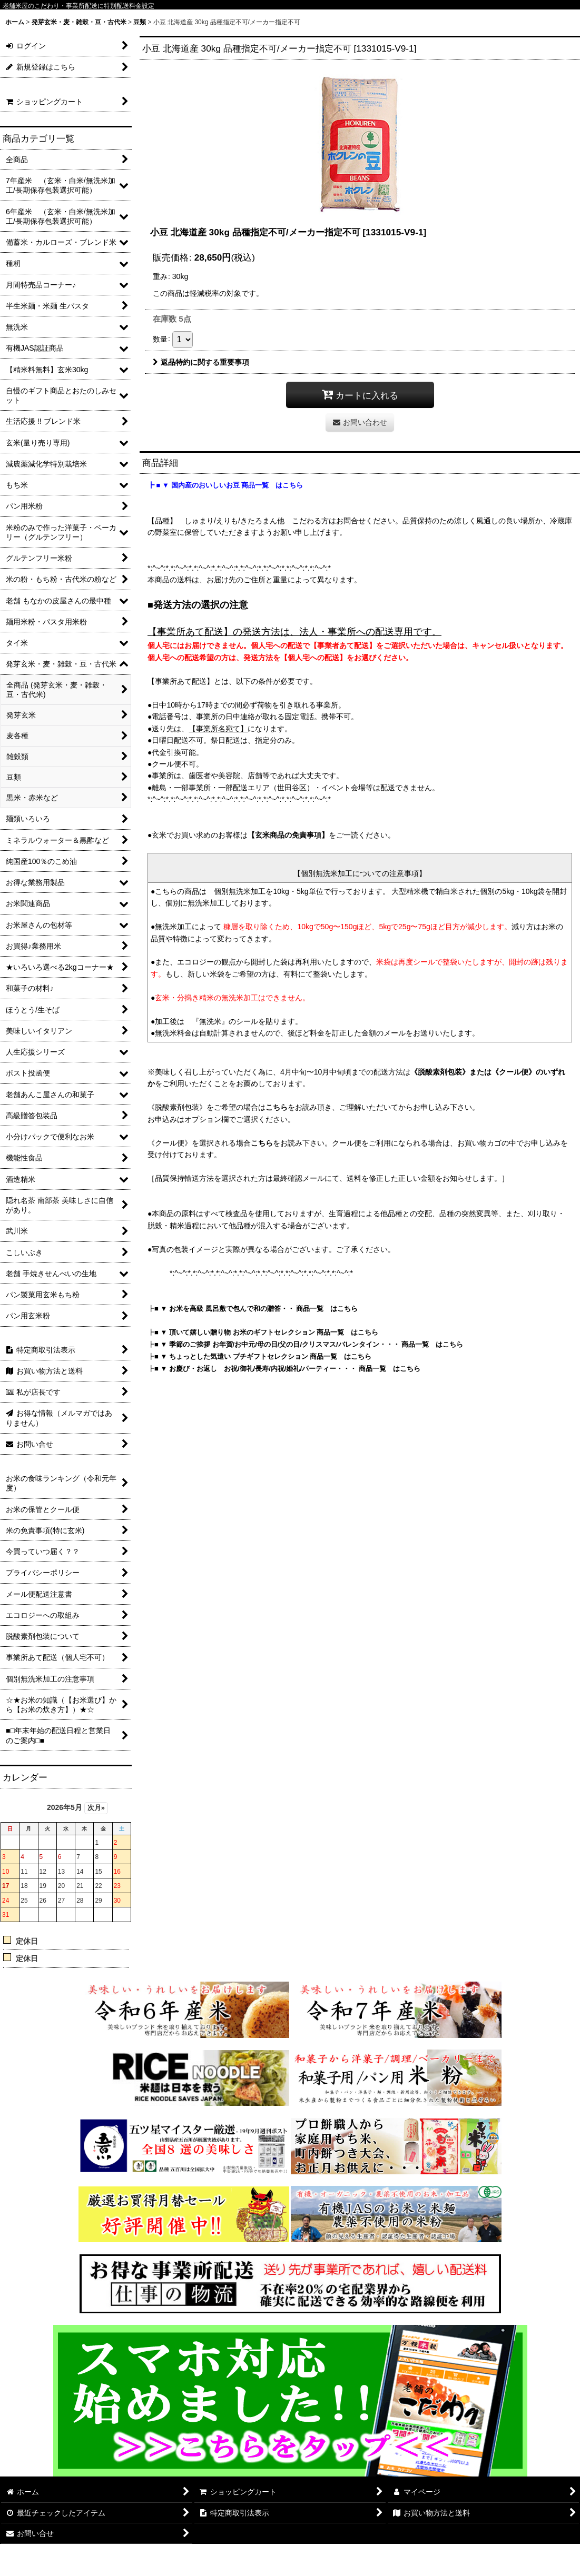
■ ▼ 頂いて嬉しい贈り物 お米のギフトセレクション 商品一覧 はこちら (266, 1332)
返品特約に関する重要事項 (201, 362)
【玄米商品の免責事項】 (288, 835)
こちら (277, 1107)
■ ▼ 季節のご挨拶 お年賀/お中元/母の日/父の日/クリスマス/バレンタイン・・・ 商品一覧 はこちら (308, 1344)
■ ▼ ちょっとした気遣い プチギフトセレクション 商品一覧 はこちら (262, 1356)
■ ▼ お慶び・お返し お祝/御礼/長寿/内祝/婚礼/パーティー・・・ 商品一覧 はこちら (287, 1368)
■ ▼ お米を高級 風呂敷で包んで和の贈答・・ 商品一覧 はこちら (256, 1308)
